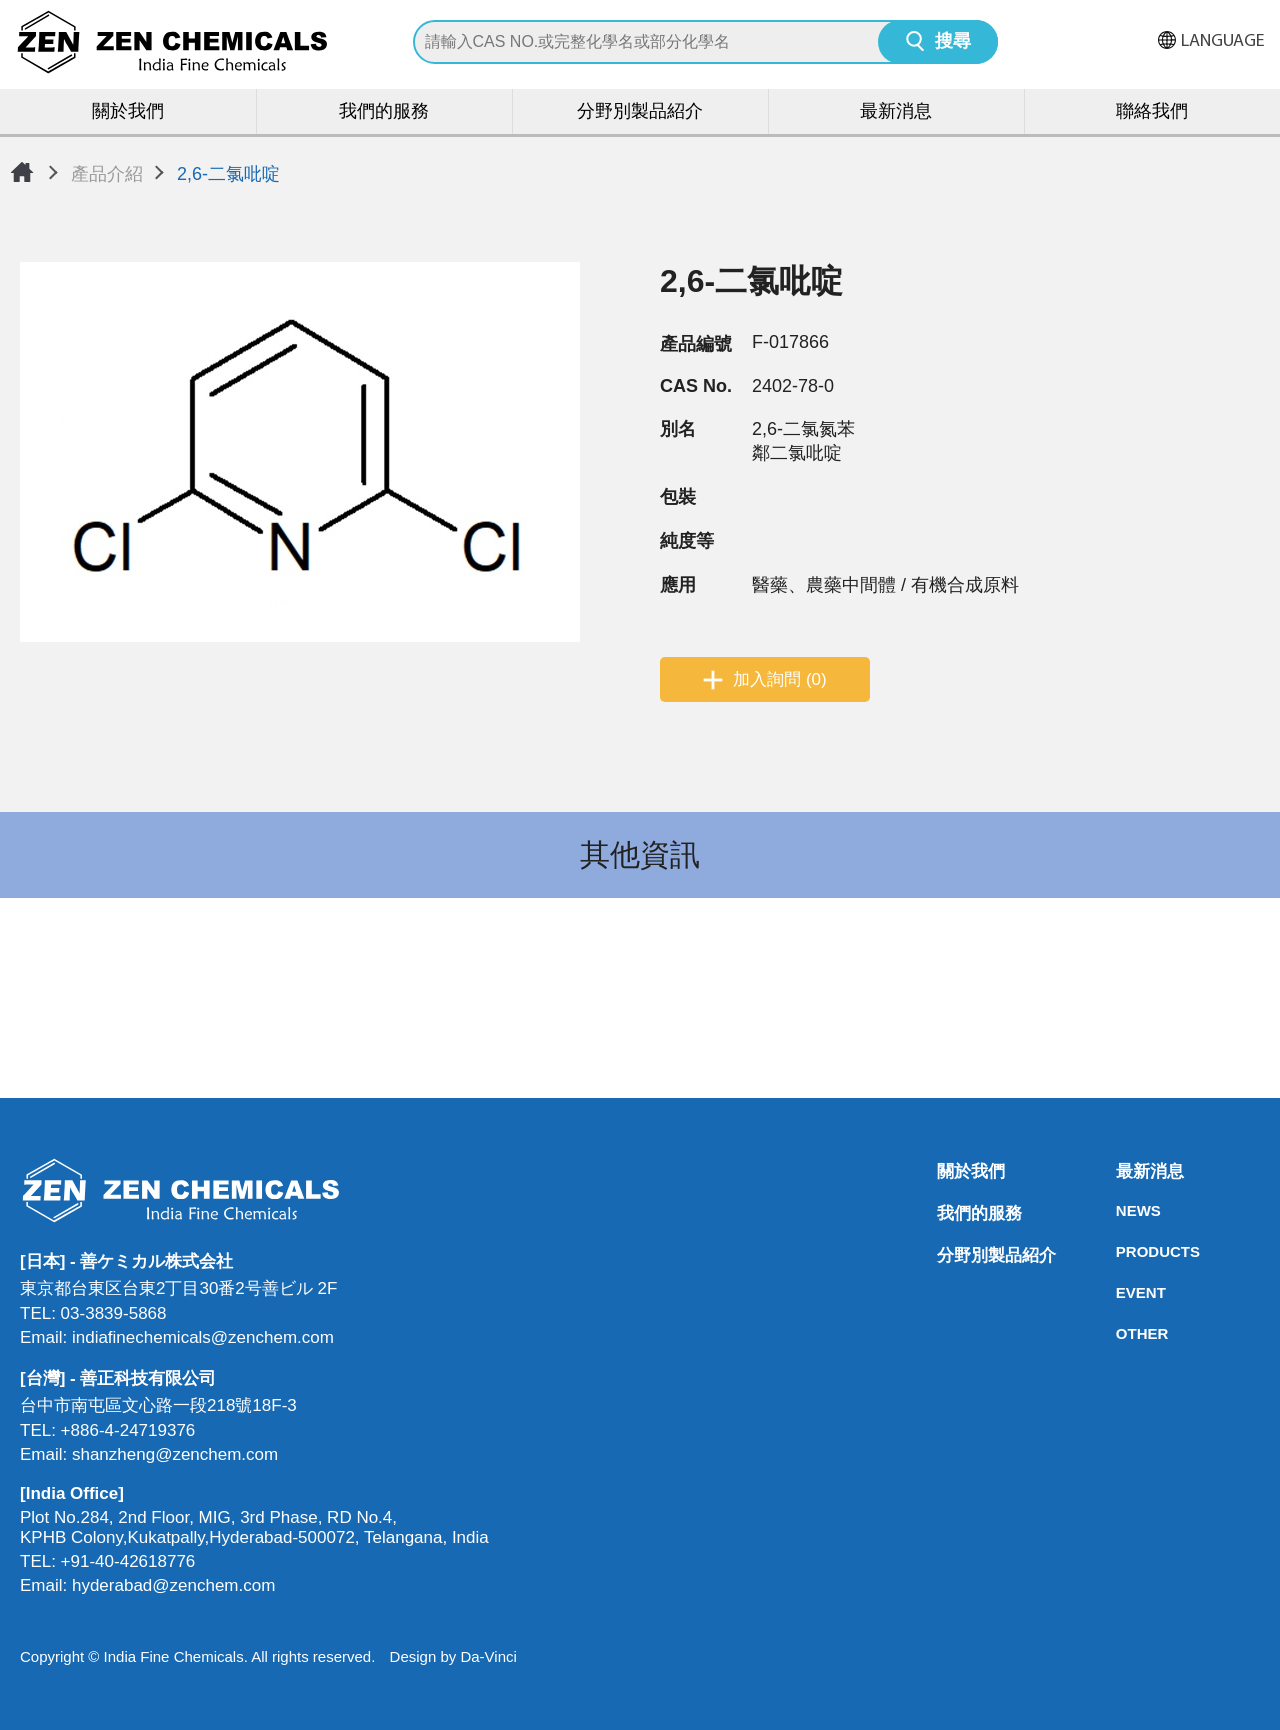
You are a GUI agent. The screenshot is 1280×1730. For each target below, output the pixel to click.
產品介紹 (107, 174)
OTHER (1122, 1333)
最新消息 (896, 112)
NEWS (1122, 1210)
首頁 (22, 172)
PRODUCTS (1122, 1251)
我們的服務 (384, 112)
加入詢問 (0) (780, 679)
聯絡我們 (1152, 112)
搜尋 (953, 42)
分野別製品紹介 (640, 112)
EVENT (1122, 1292)
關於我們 (128, 112)
